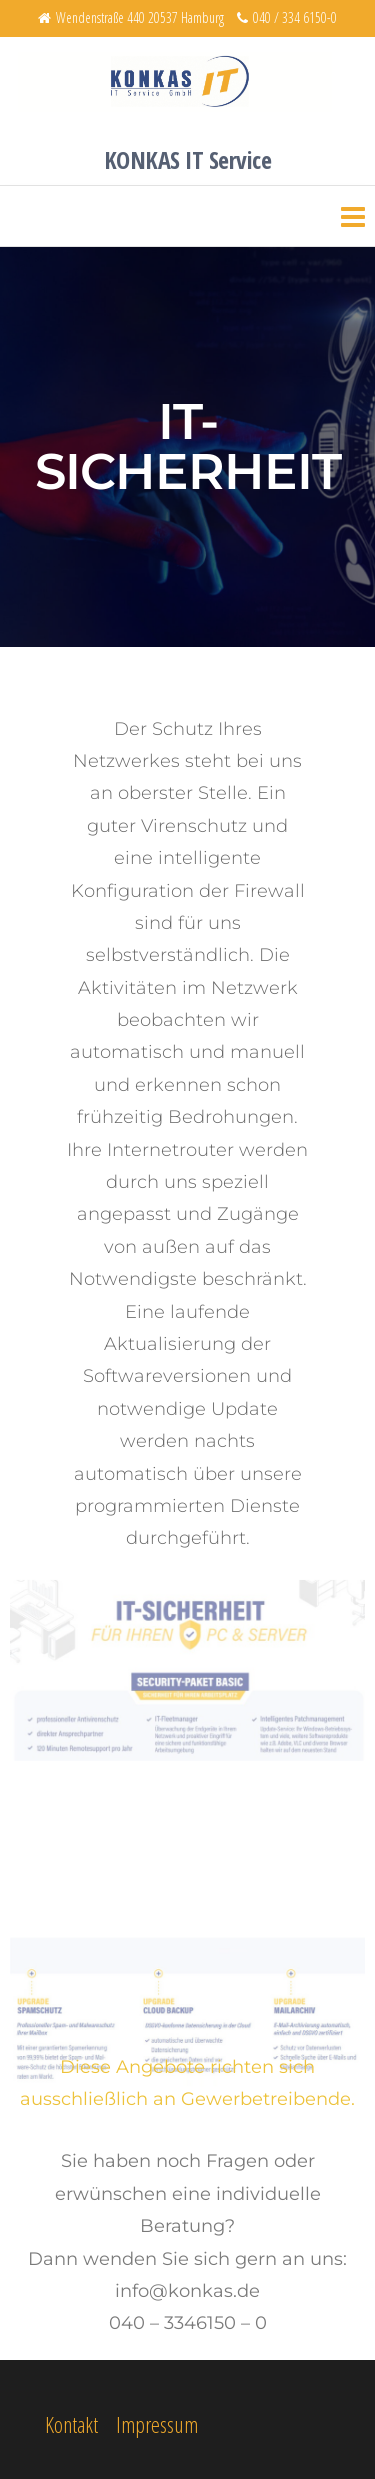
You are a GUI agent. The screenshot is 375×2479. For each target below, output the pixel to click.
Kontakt (71, 2424)
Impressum (157, 2424)
